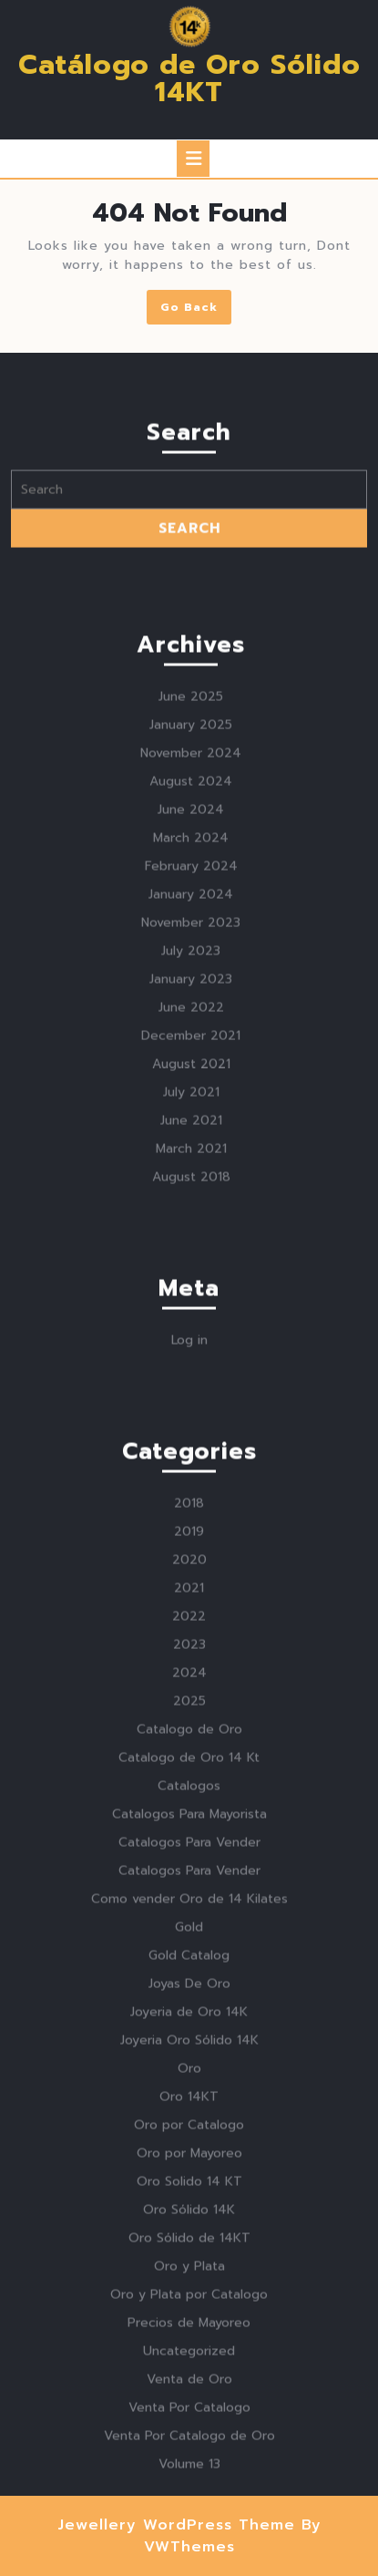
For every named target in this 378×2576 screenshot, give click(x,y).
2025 (189, 1934)
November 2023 (190, 1156)
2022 (189, 1850)
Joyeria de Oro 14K (189, 2245)
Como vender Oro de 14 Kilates (189, 2132)
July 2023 (190, 1184)
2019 (189, 1765)
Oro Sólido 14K (189, 2443)
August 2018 (191, 1410)
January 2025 (190, 958)
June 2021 (191, 1354)
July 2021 (191, 1325)
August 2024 (190, 1015)
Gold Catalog (189, 2189)
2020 (189, 1793)
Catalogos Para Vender (189, 2076)
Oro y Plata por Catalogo (189, 2528)
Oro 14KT (189, 2330)
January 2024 (190, 1128)
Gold (189, 2160)
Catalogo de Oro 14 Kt (189, 1991)
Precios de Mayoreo (189, 2556)
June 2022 (191, 1241)
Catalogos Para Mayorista (189, 2047)
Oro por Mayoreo (189, 2386)
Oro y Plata (189, 2499)
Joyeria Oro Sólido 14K (189, 2273)
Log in (189, 1573)
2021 (189, 1821)
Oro (189, 2302)
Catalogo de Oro (189, 1963)
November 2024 (190, 986)
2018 (189, 1737)
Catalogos (189, 2019)
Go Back (195, 310)
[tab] (193, 158)
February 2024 (191, 1099)
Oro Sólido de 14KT (189, 2471)
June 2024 (191, 1043)
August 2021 (191, 1297)
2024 (189, 1906)
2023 (189, 1878)
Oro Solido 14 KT (189, 2415)
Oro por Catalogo (189, 2358)
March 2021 (191, 1382)
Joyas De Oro (189, 2217)
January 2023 (190, 1212)
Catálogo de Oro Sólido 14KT (189, 78)
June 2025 (190, 930)
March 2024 (191, 1071)
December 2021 (190, 1269)
